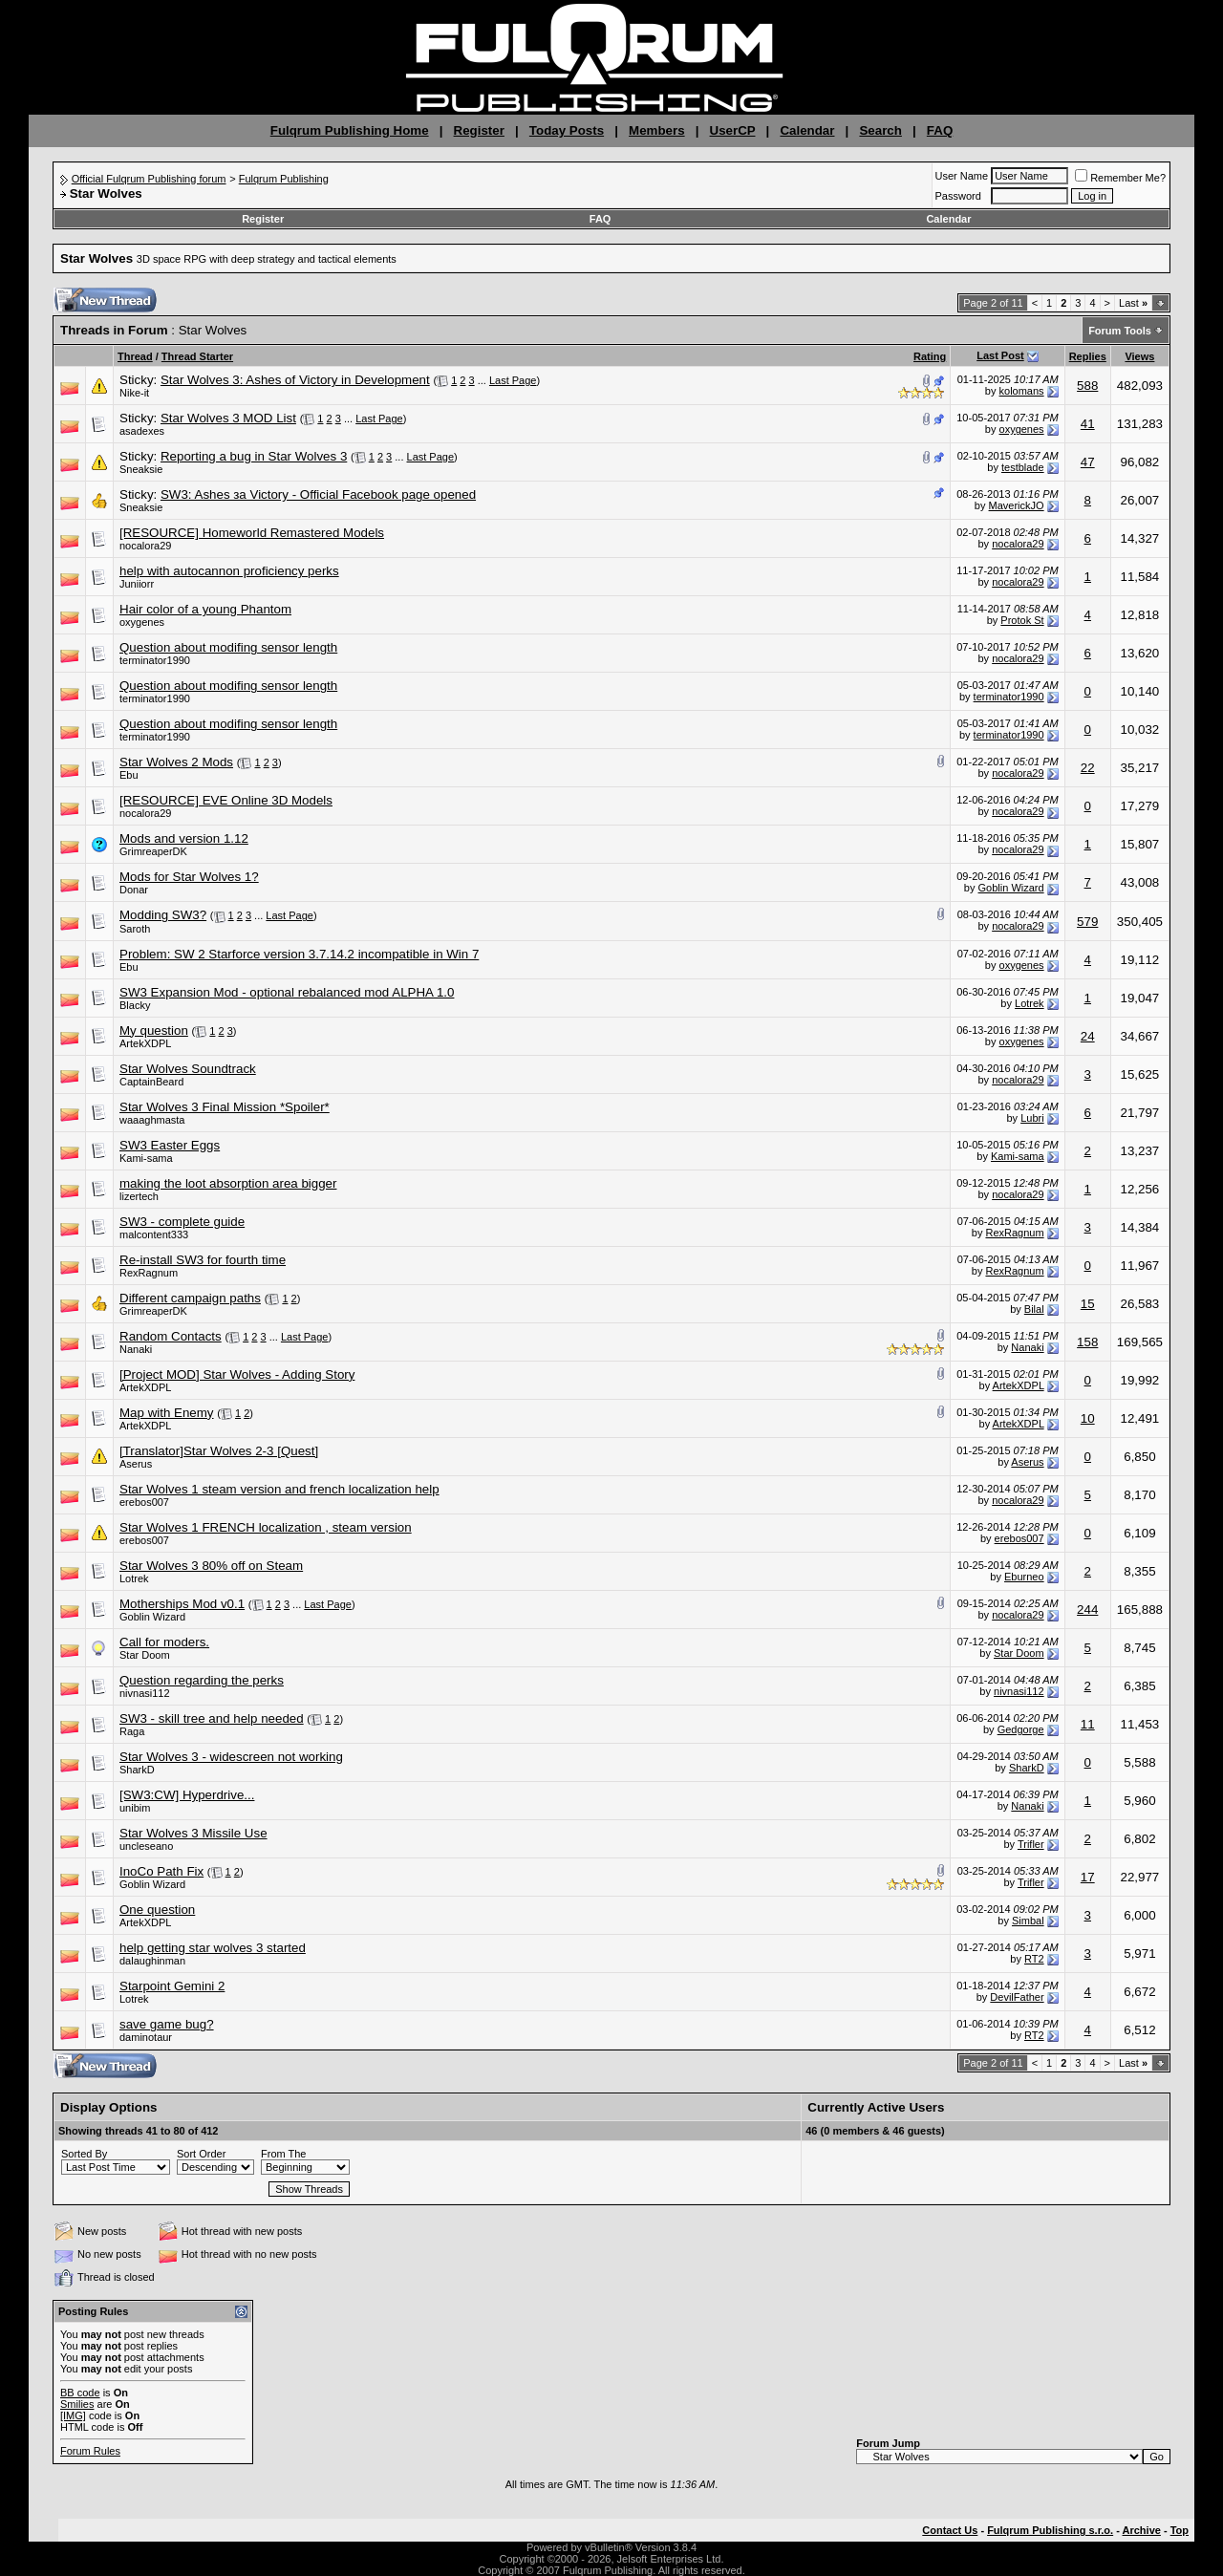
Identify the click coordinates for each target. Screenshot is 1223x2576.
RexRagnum (1014, 1232)
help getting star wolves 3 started (212, 1948)
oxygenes (1021, 429)
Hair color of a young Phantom (205, 609)
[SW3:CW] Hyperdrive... (186, 1795)
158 (1087, 1342)
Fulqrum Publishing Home (349, 130)
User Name (962, 176)
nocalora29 (145, 545)
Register (479, 130)
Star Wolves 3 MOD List (228, 418)
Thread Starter (197, 356)
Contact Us (949, 2530)
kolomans (1021, 391)
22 (1088, 768)
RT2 (1034, 1958)
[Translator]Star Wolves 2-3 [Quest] (218, 1451)
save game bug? (166, 2024)
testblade (1022, 467)
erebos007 (144, 1502)
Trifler (1031, 1844)
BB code (80, 2392)
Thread (135, 356)
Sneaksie (140, 469)
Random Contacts (170, 1336)
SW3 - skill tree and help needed (211, 1718)
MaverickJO (1016, 505)
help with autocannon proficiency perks (229, 571)
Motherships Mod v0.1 (182, 1604)
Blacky (134, 1005)
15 (1088, 1304)
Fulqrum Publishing (284, 178)
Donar (133, 889)
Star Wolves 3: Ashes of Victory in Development (295, 380)
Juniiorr (136, 584)
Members (657, 130)
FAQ (940, 130)
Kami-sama (146, 1158)
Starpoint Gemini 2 (172, 1986)
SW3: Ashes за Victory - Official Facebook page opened (318, 494)
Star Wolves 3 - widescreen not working (231, 1757)
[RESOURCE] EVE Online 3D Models (226, 800)
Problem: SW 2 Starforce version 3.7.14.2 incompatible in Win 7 (299, 954)
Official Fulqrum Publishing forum (149, 178)
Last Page (513, 380)
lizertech (139, 1196)
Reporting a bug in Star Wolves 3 (254, 456)
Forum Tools (1119, 330)
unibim (134, 1808)
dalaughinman (152, 1960)
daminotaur (145, 2037)
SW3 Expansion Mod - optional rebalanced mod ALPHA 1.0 (286, 992)
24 (1088, 1036)
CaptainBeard (151, 1081)
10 (1088, 1418)
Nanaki (135, 1349)
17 (1088, 1877)
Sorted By (84, 2153)
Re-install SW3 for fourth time (202, 1260)
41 (1088, 424)
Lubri (1031, 1118)
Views (1139, 356)
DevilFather (1016, 1997)
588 (1087, 385)
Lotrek (1029, 1003)
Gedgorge (1021, 1729)
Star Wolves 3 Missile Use (193, 1833)
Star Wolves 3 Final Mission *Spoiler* (224, 1107)
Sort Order (201, 2153)
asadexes (141, 431)
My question (153, 1030)
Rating (929, 356)
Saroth (134, 928)
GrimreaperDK (153, 851)
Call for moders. (164, 1642)
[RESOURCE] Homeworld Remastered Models (251, 533)
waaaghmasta (152, 1120)
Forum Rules (90, 2451)
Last (1133, 303)
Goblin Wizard (1011, 887)
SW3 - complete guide (182, 1221)
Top (1179, 2530)
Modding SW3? (162, 915)
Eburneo (1024, 1576)
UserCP (733, 130)
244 (1087, 1609)
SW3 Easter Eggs (169, 1145)
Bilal (1034, 1309)
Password (958, 196)
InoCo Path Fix (161, 1871)
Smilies (77, 2404)
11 (1088, 1724)
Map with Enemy (166, 1413)
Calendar (807, 130)
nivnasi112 (144, 1693)
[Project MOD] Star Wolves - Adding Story (236, 1374)
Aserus (135, 1464)
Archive (1142, 2530)
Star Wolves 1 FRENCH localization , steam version (265, 1527)
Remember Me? (1120, 177)
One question (157, 1909)
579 (1087, 921)
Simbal (1028, 1920)
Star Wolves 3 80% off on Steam (211, 1565)
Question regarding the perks (201, 1680)
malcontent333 (153, 1234)
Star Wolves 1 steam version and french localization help (279, 1489)
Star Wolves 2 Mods (176, 762)
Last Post (1000, 355)
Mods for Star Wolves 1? (189, 876)
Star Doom (144, 1655)
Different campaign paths (190, 1298)
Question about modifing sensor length (228, 647)
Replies (1087, 356)
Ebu (129, 775)
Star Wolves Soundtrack (187, 1069)
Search (880, 130)
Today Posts (566, 130)
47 (1088, 462)
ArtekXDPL (145, 1043)
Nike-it (134, 392)
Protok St (1021, 620)
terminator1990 (154, 660)
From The (283, 2153)
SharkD (137, 1769)
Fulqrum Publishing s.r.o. (1050, 2530)
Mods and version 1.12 (183, 838)
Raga (131, 1731)
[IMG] (73, 2415)
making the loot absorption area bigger (227, 1183)
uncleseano (146, 1846)
